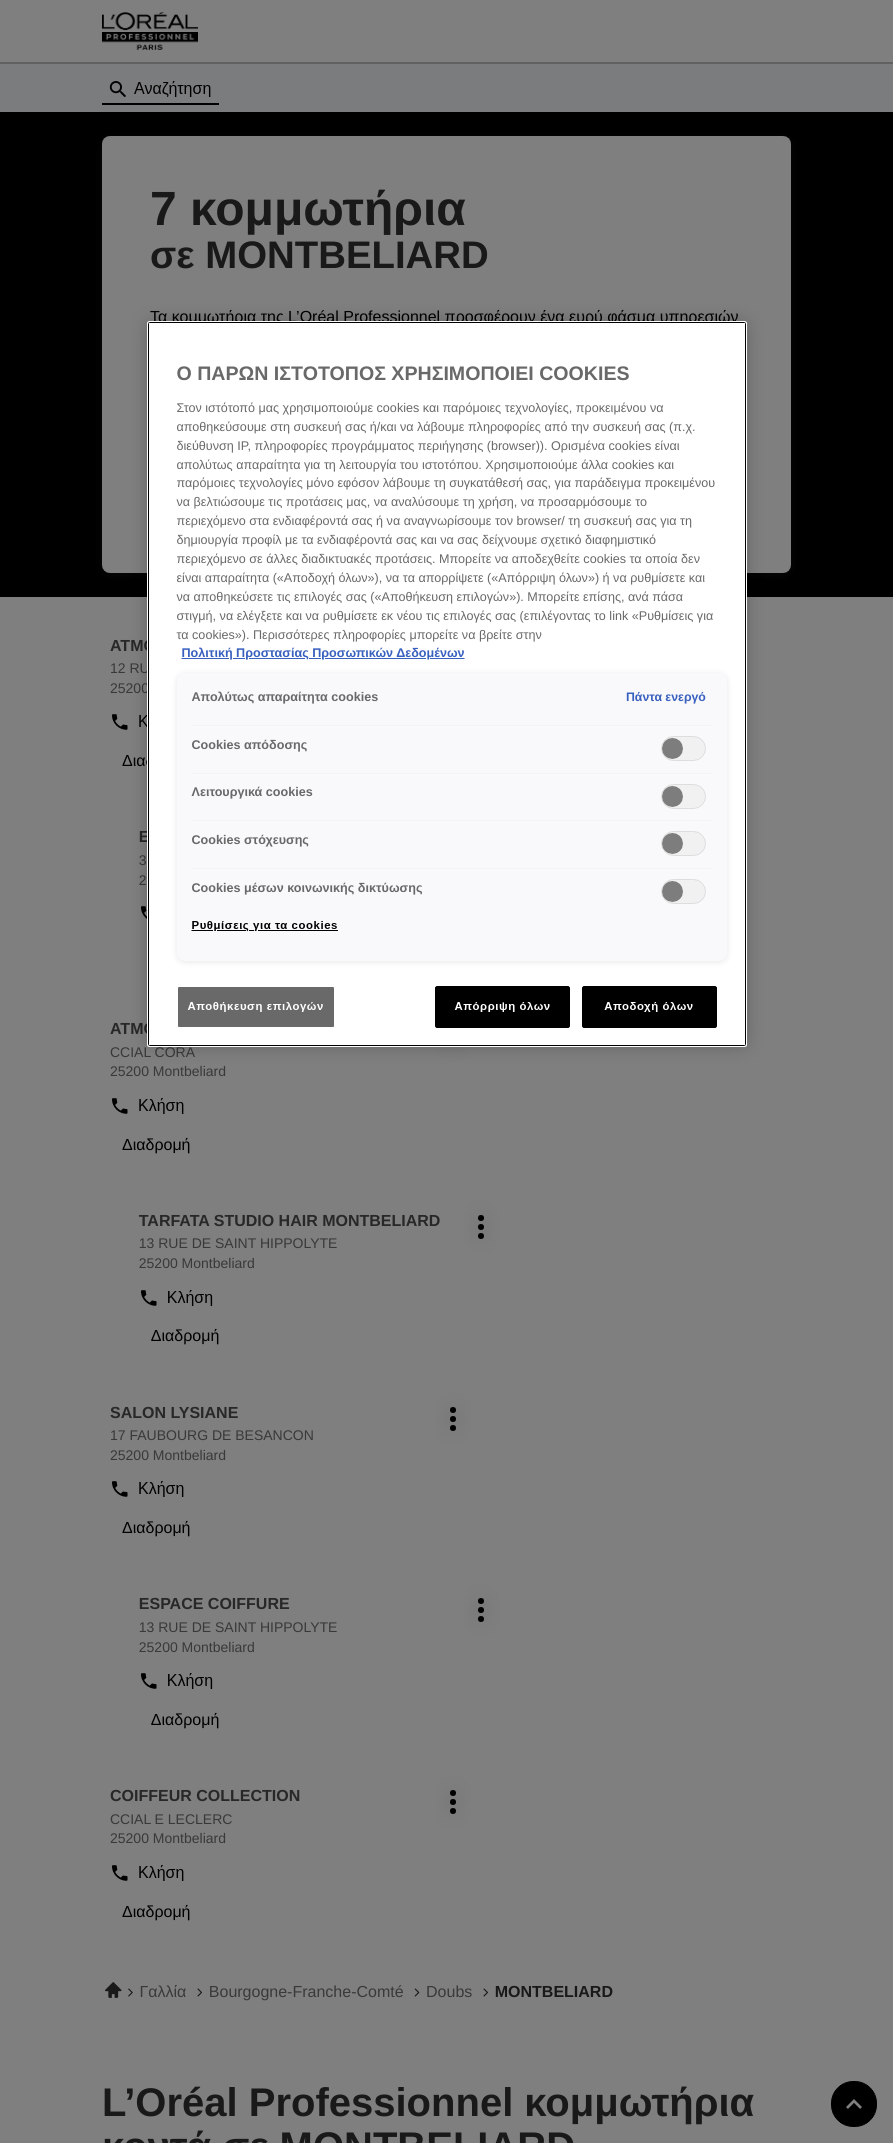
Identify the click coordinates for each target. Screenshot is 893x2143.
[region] (447, 684)
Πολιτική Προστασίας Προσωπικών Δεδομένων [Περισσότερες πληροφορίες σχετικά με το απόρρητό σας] (323, 653)
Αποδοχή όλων (649, 1006)
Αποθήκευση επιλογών (256, 1006)
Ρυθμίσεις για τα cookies (265, 925)
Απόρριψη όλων (502, 1006)
